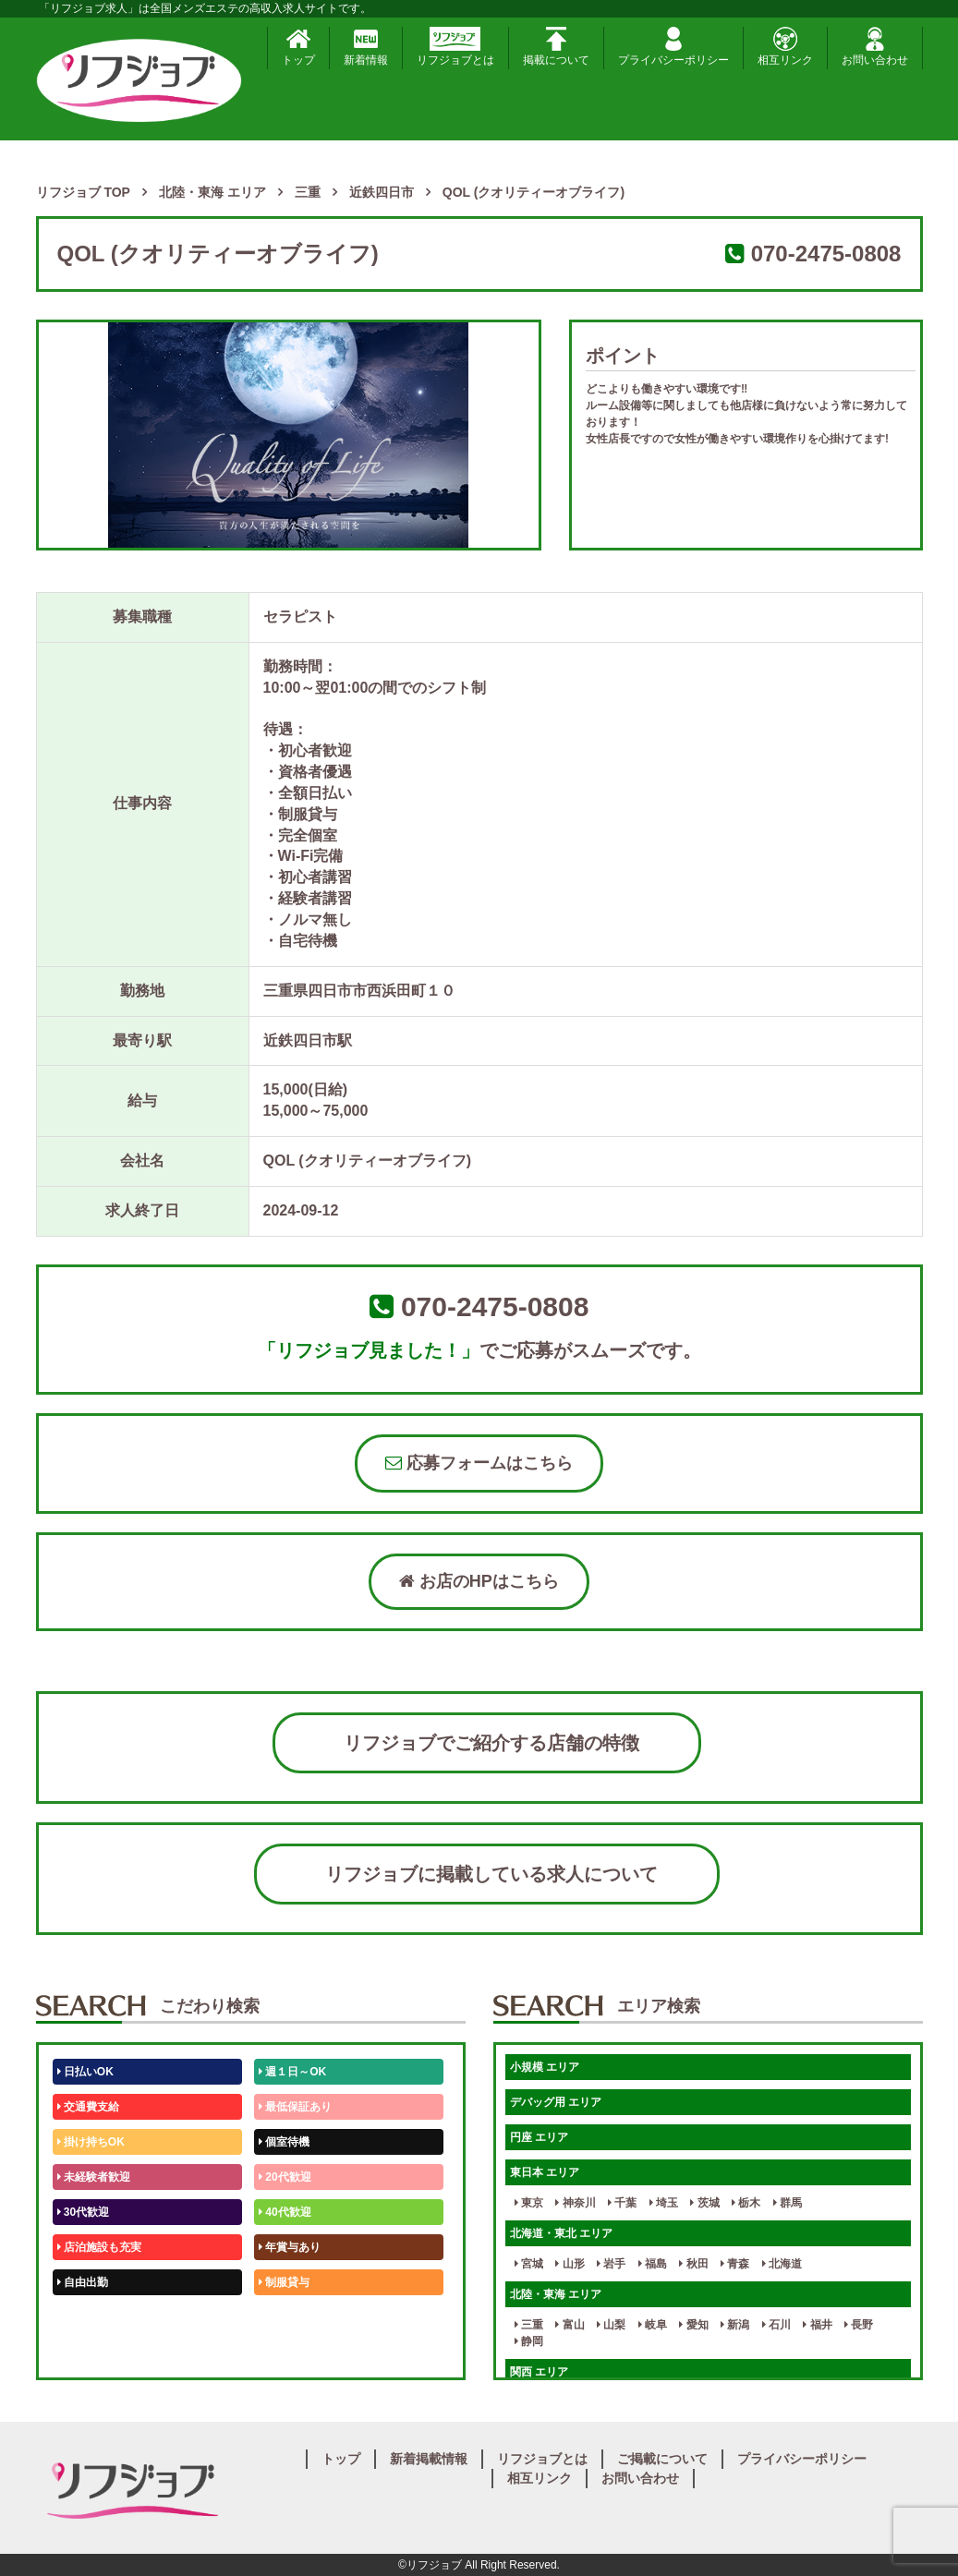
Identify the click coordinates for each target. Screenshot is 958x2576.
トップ (298, 47)
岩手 (611, 2263)
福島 (652, 2263)
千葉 (622, 2202)
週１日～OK (292, 2071)
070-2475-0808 (826, 253)
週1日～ (282, 2352)
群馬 (787, 2202)
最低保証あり (295, 2106)
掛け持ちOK (91, 2141)
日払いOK (85, 2071)
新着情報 (366, 47)
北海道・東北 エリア (561, 2233)
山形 (569, 2263)
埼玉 (663, 2202)
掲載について (556, 47)
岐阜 (652, 2324)
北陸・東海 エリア (555, 2294)
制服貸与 (284, 2282)
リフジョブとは (455, 47)
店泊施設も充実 (99, 2247)
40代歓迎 (285, 2212)
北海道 (782, 2263)
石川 (776, 2324)
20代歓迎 (285, 2177)
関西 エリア (539, 2371)
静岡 (529, 2341)
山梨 (611, 2324)
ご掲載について (662, 2458)
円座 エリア (539, 2137)
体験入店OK (91, 2352)
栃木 (746, 2202)
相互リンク (785, 47)
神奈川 (575, 2202)
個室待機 (284, 2141)
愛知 (693, 2324)
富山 (569, 2324)
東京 (529, 2202)
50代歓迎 (83, 2317)
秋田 (693, 2263)
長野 (858, 2324)
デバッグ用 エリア (555, 2102)
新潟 (735, 2324)
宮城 (529, 2263)
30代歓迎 (83, 2212)
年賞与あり (290, 2247)
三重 (529, 2324)
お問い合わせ (875, 47)
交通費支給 (88, 2106)
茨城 (704, 2202)
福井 (817, 2324)
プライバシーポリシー (673, 47)
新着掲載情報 (428, 2458)
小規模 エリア (544, 2067)
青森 (735, 2263)
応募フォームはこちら (479, 1463)
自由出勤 (82, 2282)
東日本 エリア (544, 2172)
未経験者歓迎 (93, 2177)
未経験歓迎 (290, 2317)
